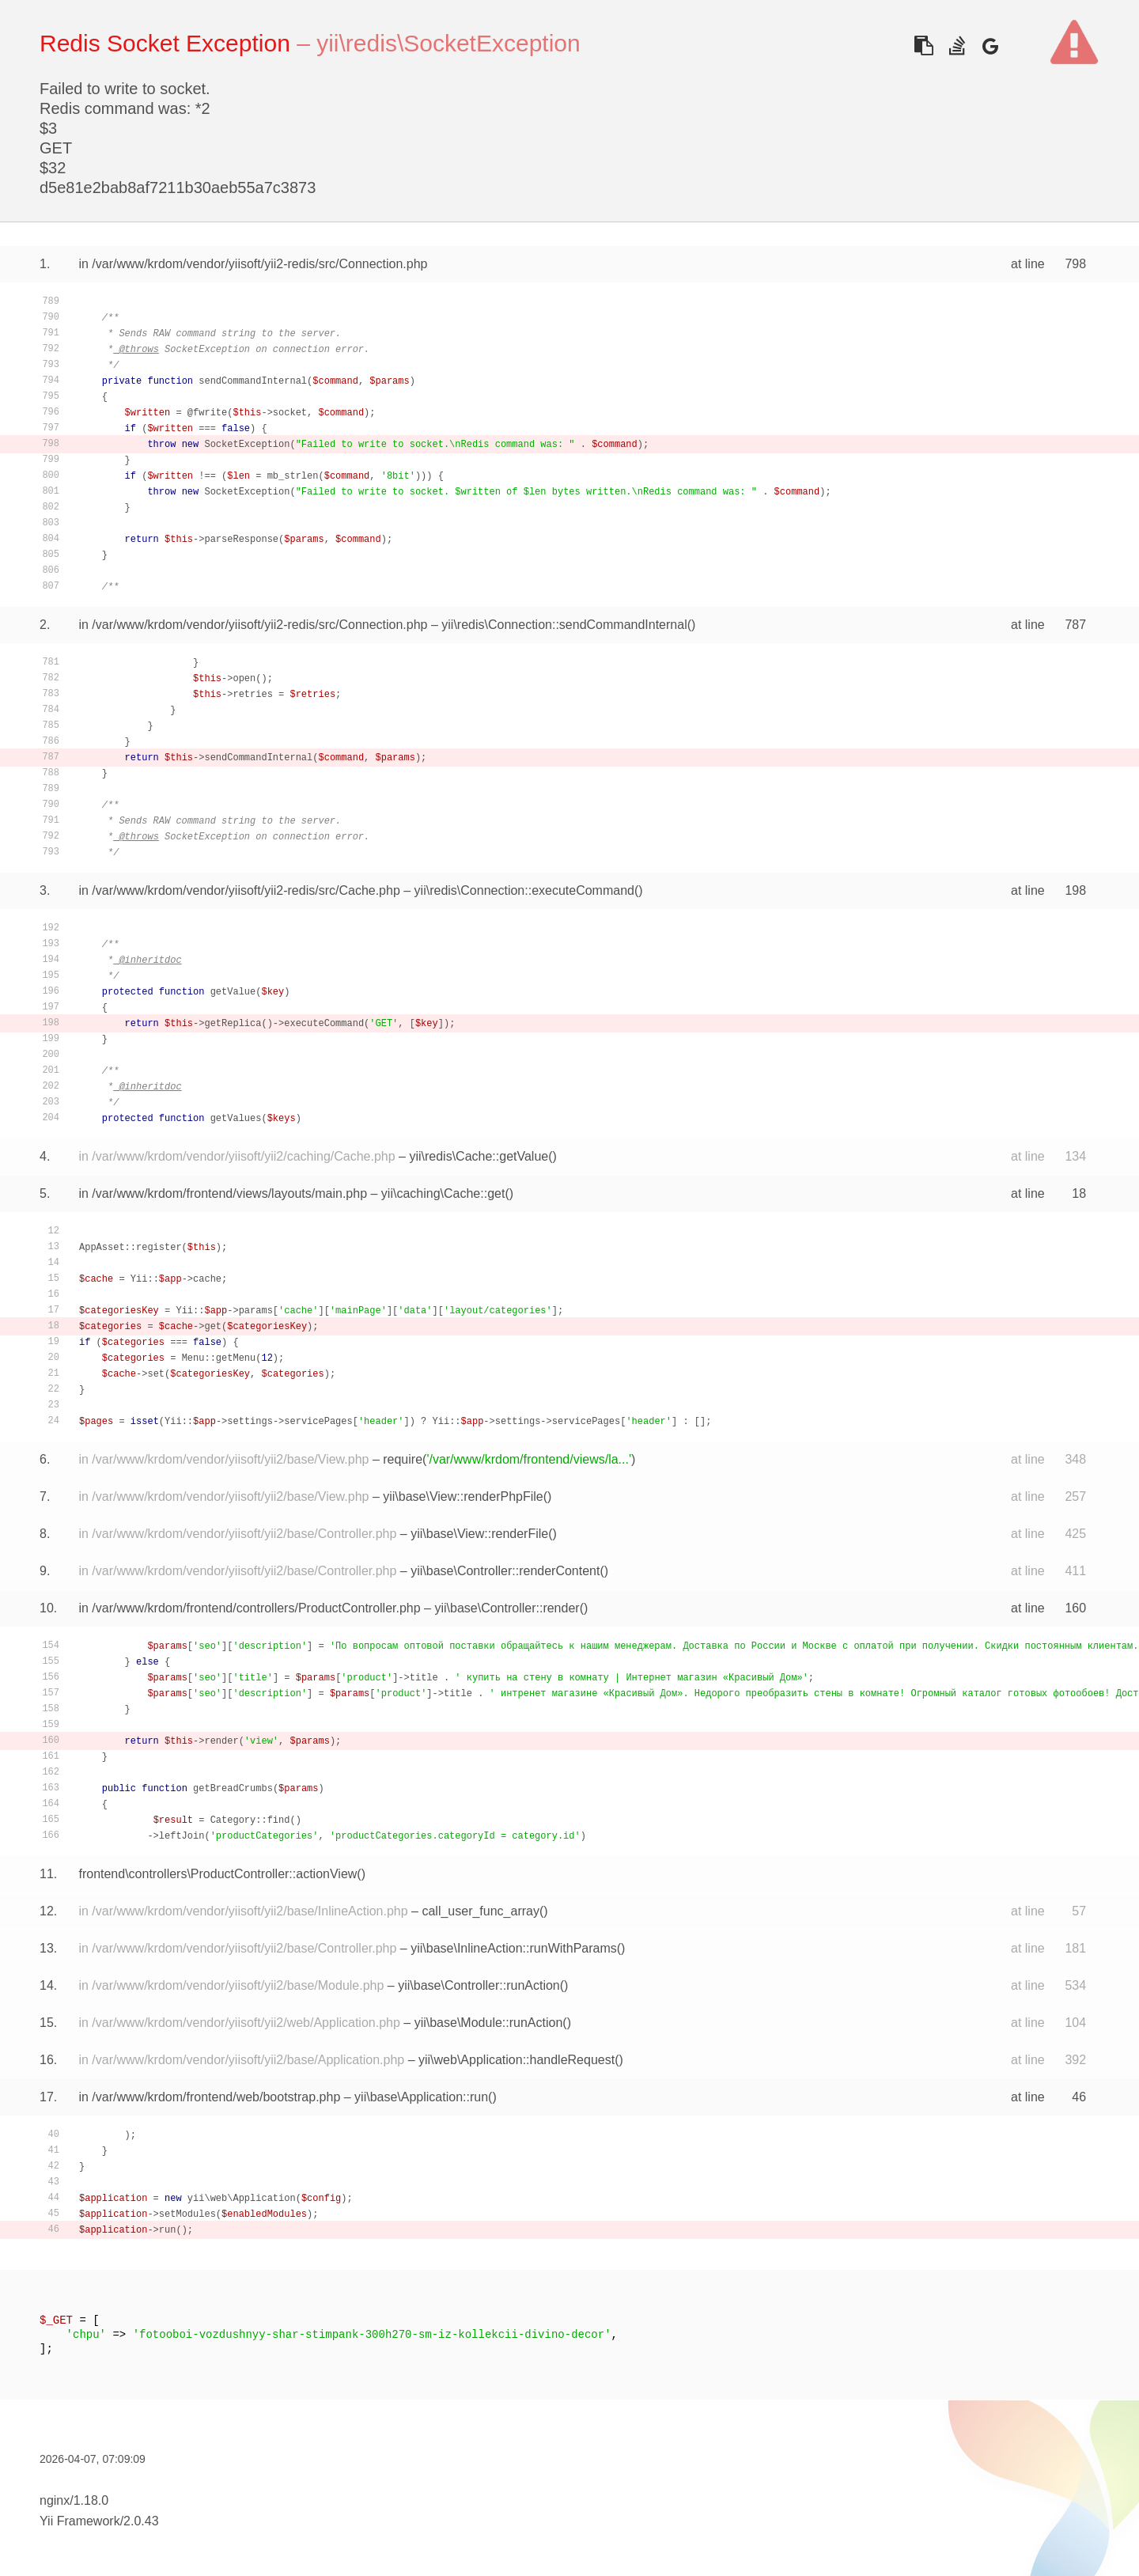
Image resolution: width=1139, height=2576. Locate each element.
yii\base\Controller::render (506, 1608)
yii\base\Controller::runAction (479, 1985)
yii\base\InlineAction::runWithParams (514, 1948)
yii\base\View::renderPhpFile (463, 1496)
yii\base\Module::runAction (488, 2022)
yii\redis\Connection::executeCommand (524, 890)
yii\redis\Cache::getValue (478, 1156)
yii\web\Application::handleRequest (516, 2059)
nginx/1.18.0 (74, 2500)
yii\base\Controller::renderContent (505, 1571)
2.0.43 (140, 2521)
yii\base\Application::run (421, 2097)
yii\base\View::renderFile (479, 1533)
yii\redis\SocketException (448, 43)
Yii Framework (80, 2521)
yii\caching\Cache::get (443, 1193)
